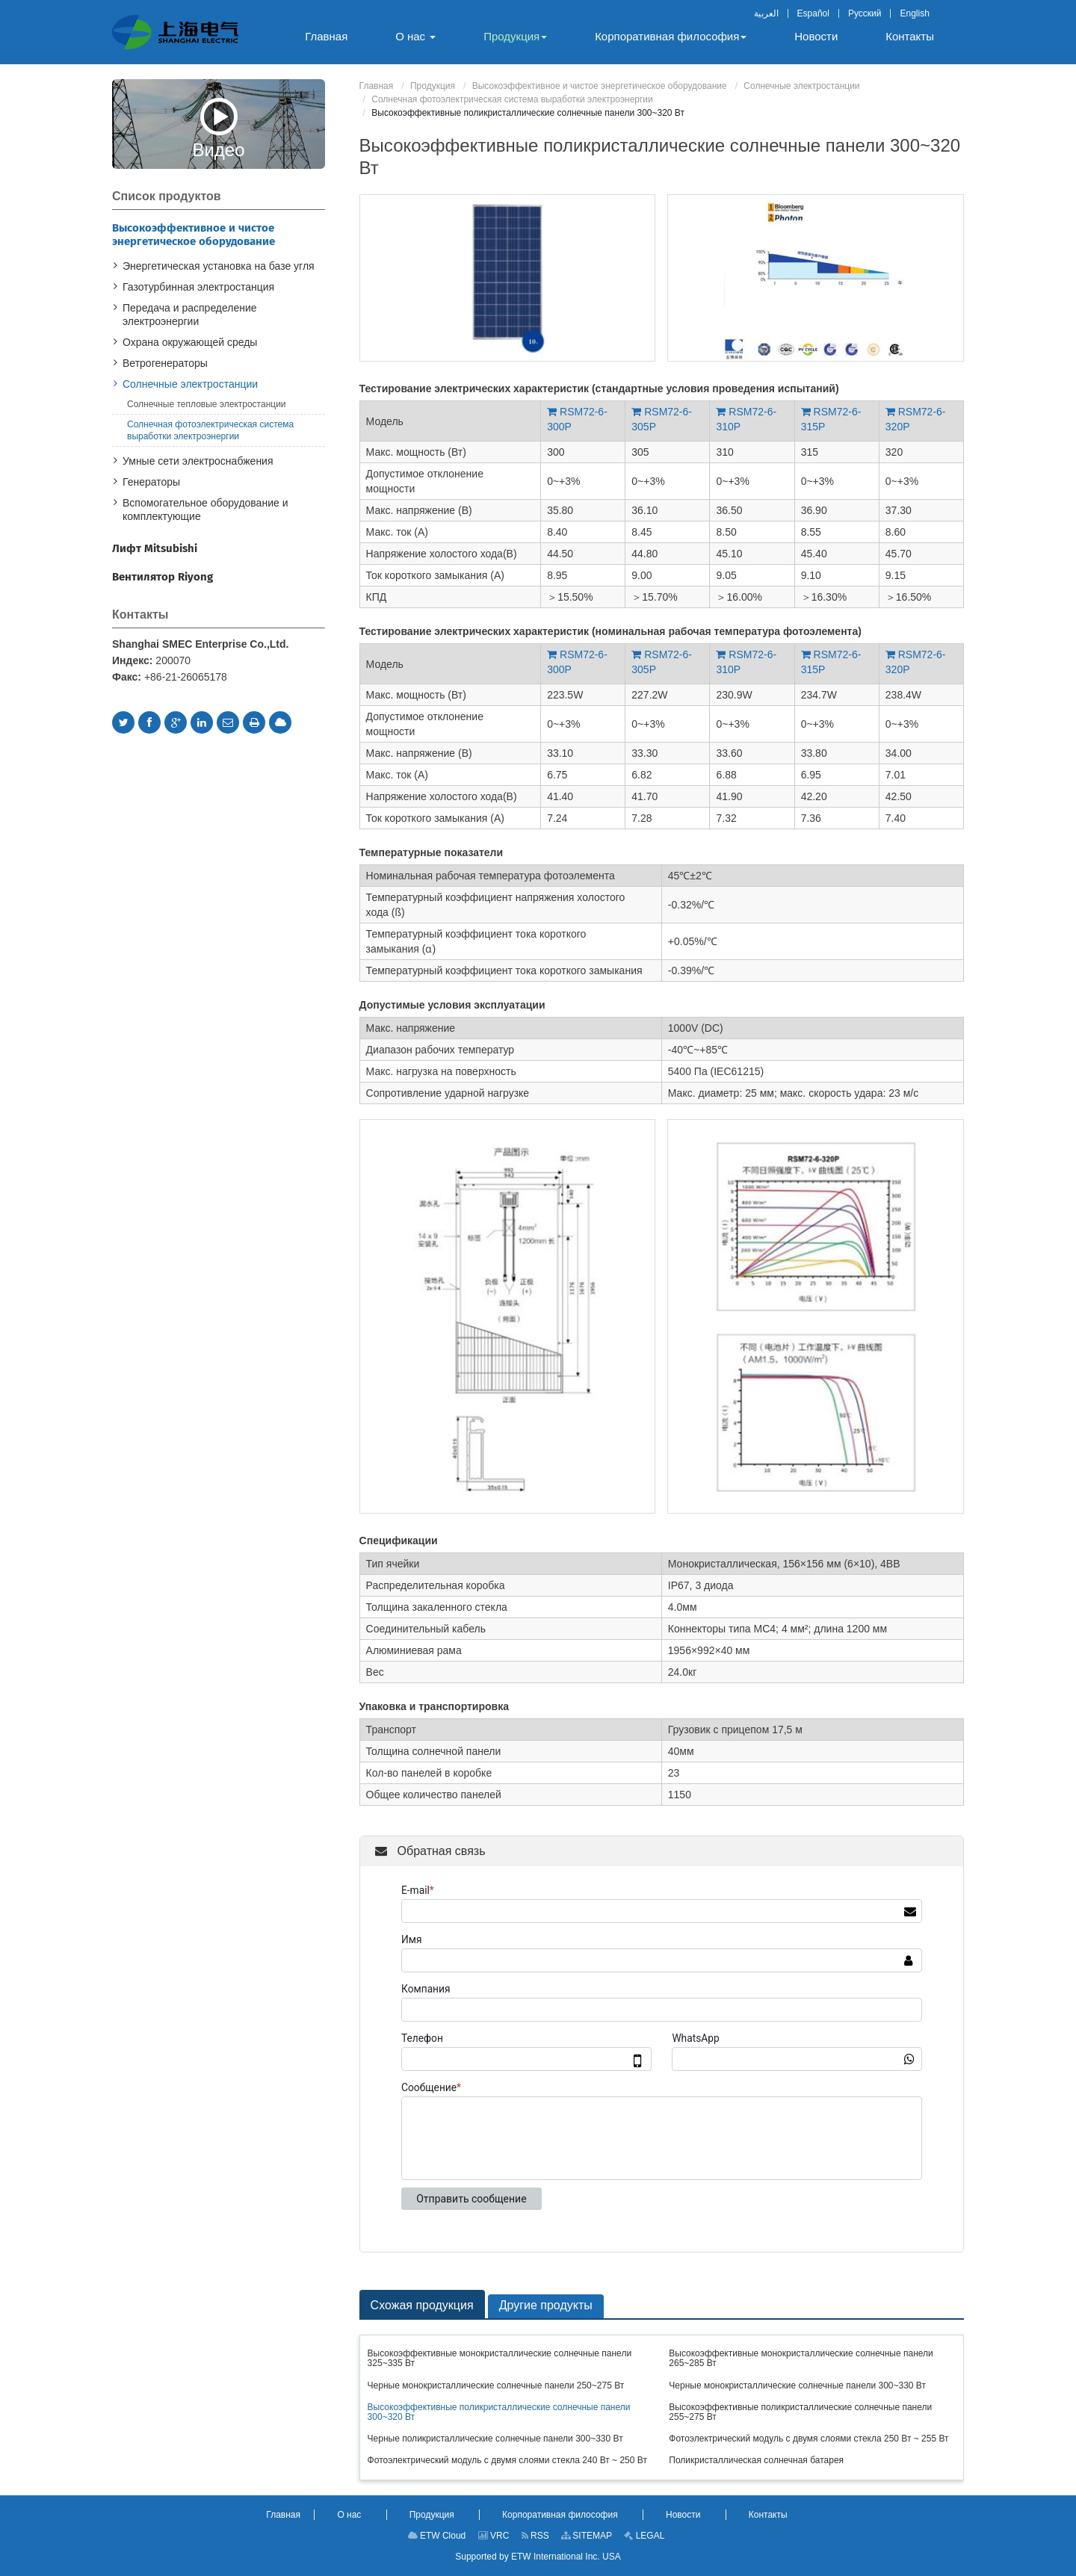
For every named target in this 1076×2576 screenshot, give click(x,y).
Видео (218, 128)
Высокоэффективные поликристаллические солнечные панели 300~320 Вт (499, 2412)
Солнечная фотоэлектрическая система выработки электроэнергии (511, 99)
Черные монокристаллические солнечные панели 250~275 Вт (496, 2385)
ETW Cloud (437, 2535)
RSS (535, 2535)
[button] (415, 37)
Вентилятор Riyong (162, 576)
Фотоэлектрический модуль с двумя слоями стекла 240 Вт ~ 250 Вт (507, 2460)
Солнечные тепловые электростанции (206, 404)
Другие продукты (546, 2305)
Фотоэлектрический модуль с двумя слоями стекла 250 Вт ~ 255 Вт (808, 2438)
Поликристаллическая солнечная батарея (756, 2460)
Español (813, 13)
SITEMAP (586, 2535)
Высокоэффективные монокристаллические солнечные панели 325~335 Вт (499, 2358)
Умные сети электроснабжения (198, 461)
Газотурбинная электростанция (198, 287)
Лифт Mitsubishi (154, 548)
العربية (766, 13)
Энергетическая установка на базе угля (219, 266)
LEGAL (644, 2535)
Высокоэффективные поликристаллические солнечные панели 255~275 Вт (800, 2412)
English (914, 13)
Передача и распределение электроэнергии (190, 314)
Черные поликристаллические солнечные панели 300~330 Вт (495, 2438)
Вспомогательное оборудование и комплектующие (205, 509)
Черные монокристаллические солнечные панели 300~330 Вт (797, 2385)
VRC (494, 2535)
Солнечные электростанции (801, 86)
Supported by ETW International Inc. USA (537, 2556)
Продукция (432, 86)
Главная (376, 86)
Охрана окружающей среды (190, 342)
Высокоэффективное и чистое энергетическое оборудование (599, 86)
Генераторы (151, 482)
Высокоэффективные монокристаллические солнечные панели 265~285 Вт (801, 2358)
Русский (865, 13)
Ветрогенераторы (165, 363)
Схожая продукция (422, 2305)
